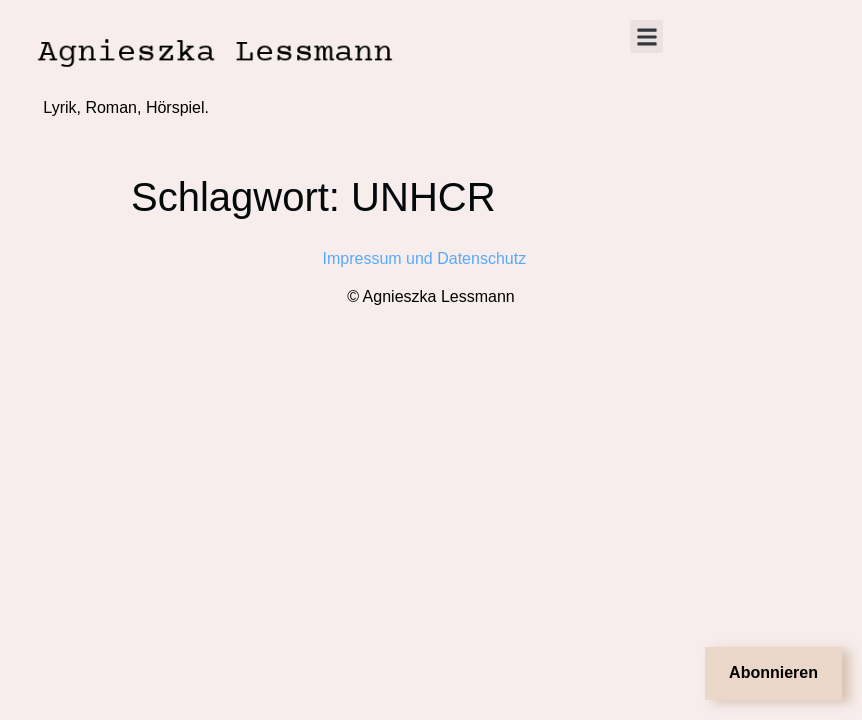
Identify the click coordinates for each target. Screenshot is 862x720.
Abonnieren (773, 672)
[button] (646, 36)
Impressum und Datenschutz (431, 258)
